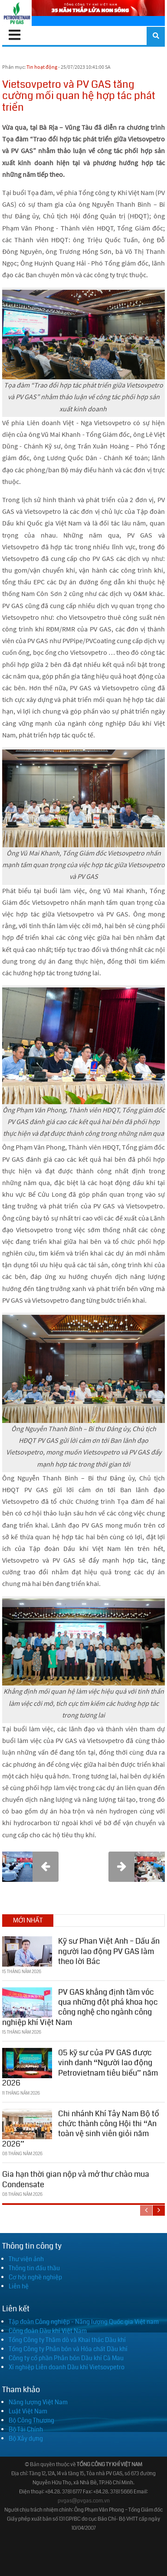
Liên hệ (19, 2286)
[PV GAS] (17, 13)
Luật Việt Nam (28, 2411)
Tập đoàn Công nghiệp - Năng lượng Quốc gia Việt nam (84, 2321)
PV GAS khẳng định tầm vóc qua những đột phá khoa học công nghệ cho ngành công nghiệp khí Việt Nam (80, 2007)
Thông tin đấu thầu (34, 2268)
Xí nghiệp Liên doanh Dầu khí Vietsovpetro (66, 2367)
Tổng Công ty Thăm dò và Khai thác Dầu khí (67, 2340)
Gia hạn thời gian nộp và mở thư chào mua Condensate (75, 2179)
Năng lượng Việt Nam (38, 2402)
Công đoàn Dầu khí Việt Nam (48, 2330)
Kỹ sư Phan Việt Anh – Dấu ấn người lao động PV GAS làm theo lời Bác (109, 1951)
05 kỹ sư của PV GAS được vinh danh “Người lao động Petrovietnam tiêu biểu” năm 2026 (80, 2068)
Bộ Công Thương (31, 2420)
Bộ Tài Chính (26, 2429)
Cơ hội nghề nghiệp (35, 2277)
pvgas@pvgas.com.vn (84, 2501)
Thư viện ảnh (26, 2259)
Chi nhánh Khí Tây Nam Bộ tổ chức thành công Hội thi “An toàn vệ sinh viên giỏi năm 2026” (80, 2129)
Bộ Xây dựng (26, 2438)
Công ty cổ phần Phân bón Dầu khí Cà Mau (66, 2358)
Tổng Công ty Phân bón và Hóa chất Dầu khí (68, 2349)
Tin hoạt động (41, 67)
